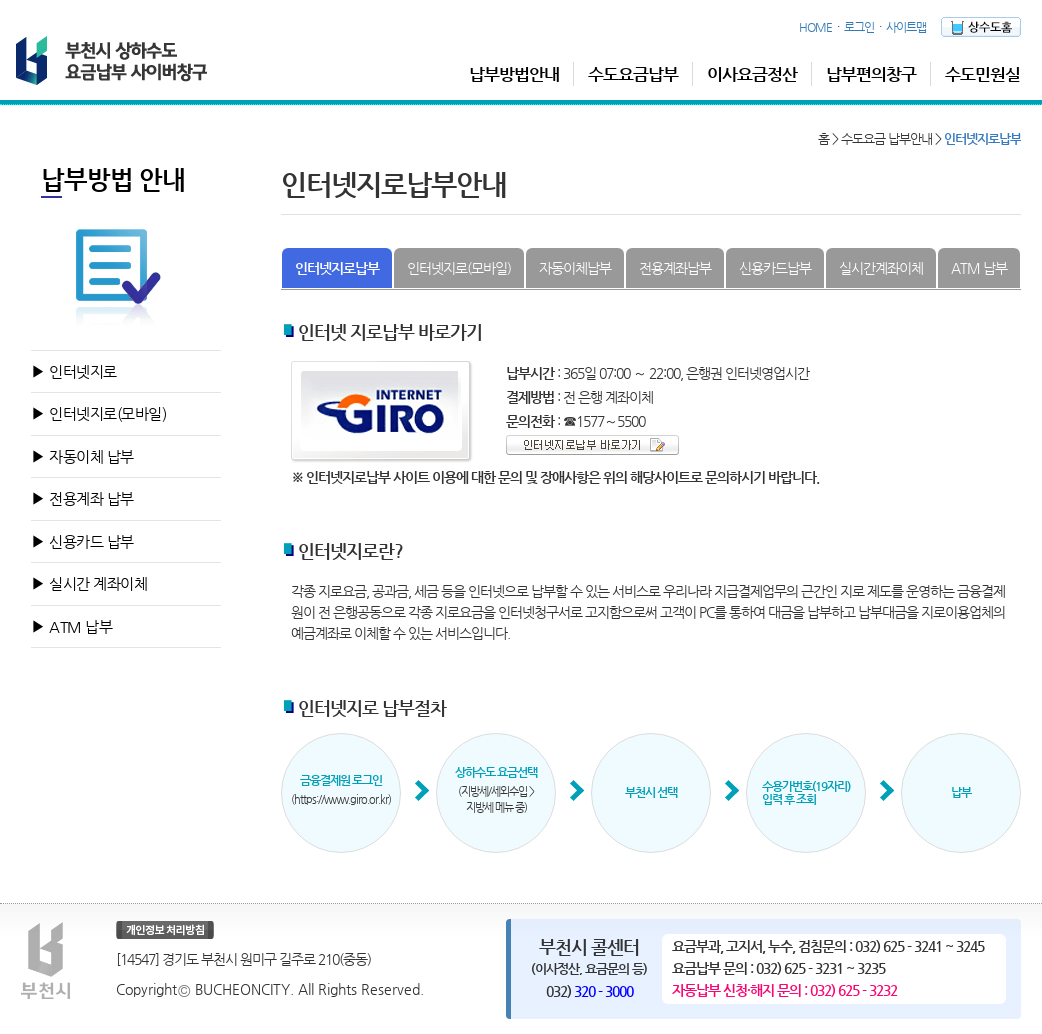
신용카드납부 (775, 268)
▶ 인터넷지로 (74, 371)
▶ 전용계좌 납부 (82, 498)
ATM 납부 (979, 268)
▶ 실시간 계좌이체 (89, 583)
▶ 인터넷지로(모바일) (98, 413)
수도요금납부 (633, 74)
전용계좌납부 (675, 268)
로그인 (859, 27)
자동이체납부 (575, 268)
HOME (815, 27)
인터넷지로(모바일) (459, 268)
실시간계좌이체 (881, 268)
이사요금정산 (752, 74)
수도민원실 (982, 74)
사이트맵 (906, 27)
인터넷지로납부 (337, 268)
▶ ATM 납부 (71, 626)
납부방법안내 (514, 74)
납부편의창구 (871, 74)
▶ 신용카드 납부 (82, 541)
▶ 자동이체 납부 (82, 456)
